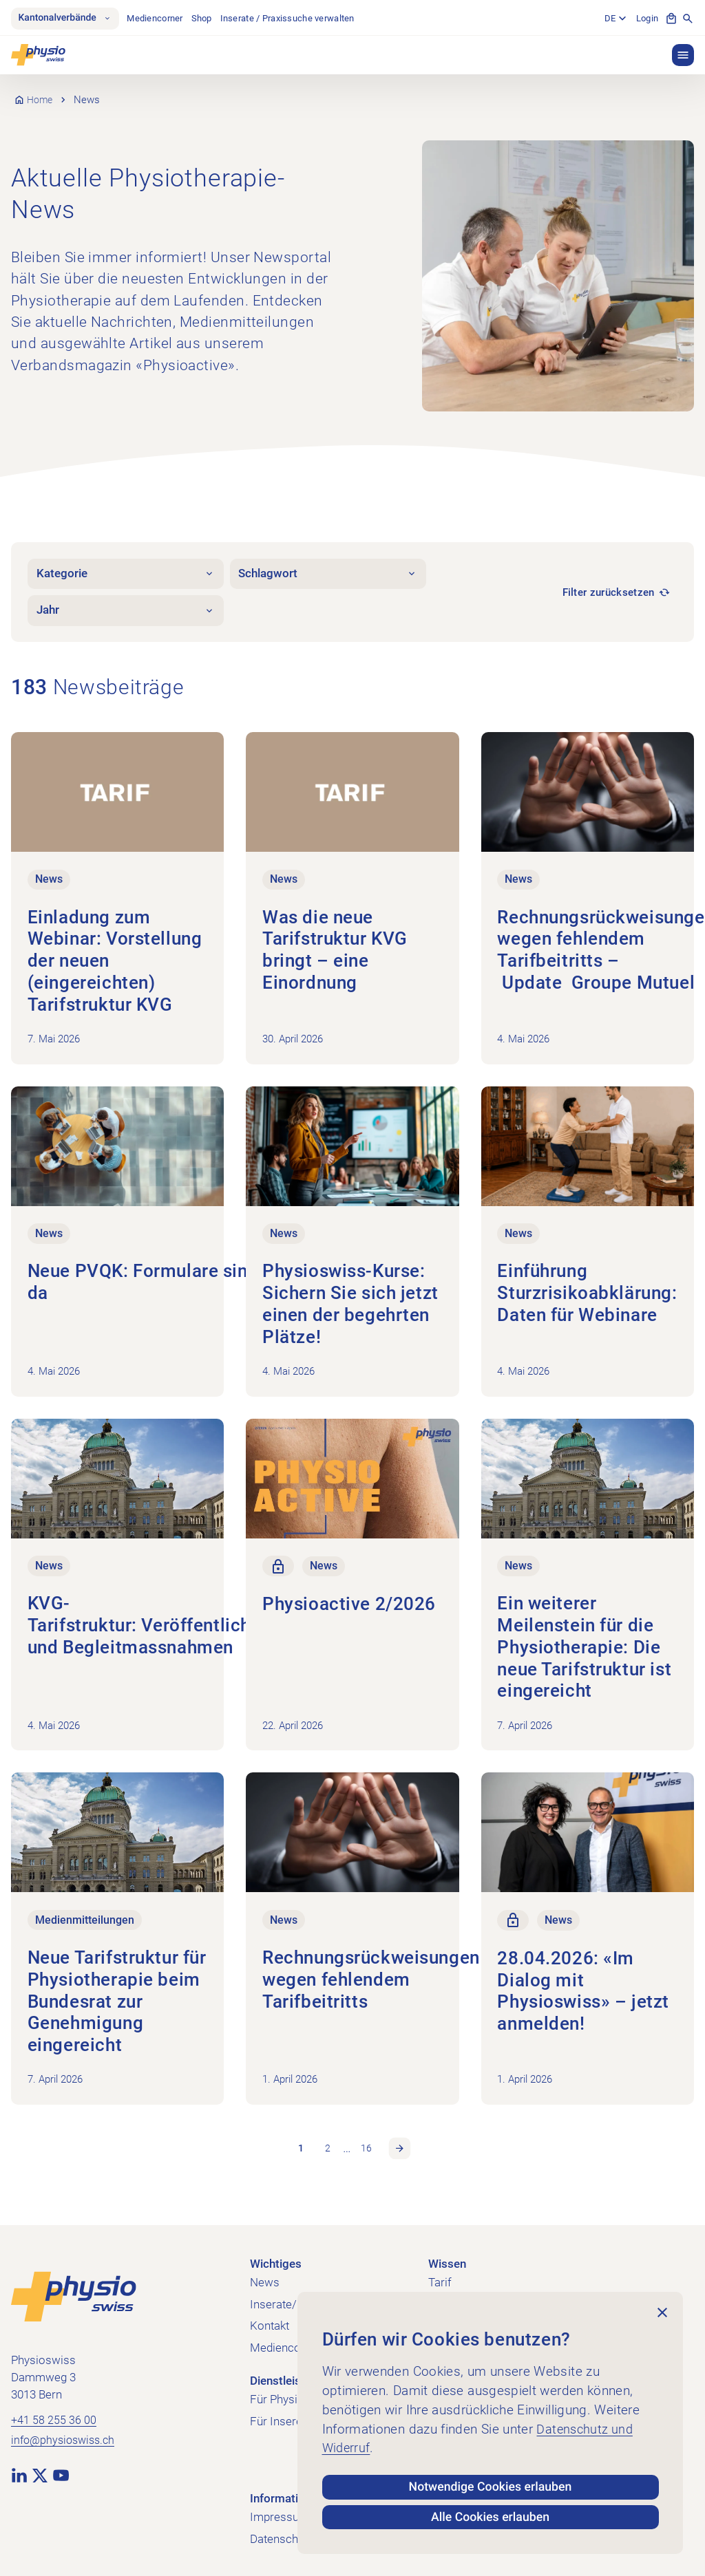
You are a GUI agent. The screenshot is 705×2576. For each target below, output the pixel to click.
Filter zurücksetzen (608, 592)
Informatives (283, 2492)
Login (647, 18)
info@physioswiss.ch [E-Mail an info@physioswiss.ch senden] (66, 2435)
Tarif (440, 2276)
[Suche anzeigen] (688, 18)
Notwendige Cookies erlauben (490, 2482)
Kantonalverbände (67, 18)
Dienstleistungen (293, 2375)
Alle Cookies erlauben (490, 2516)
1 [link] (300, 2142)
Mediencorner (160, 18)
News (265, 2276)
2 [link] (327, 2142)
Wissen (447, 2257)
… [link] (347, 2141)
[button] (683, 55)
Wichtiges (276, 2257)
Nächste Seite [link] (401, 2142)
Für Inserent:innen (296, 2415)
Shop (206, 18)
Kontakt (269, 2320)
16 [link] (366, 2142)
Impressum (279, 2511)
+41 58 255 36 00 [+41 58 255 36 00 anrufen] (54, 2414)
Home (41, 100)
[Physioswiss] (38, 55)
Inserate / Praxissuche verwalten (292, 18)
